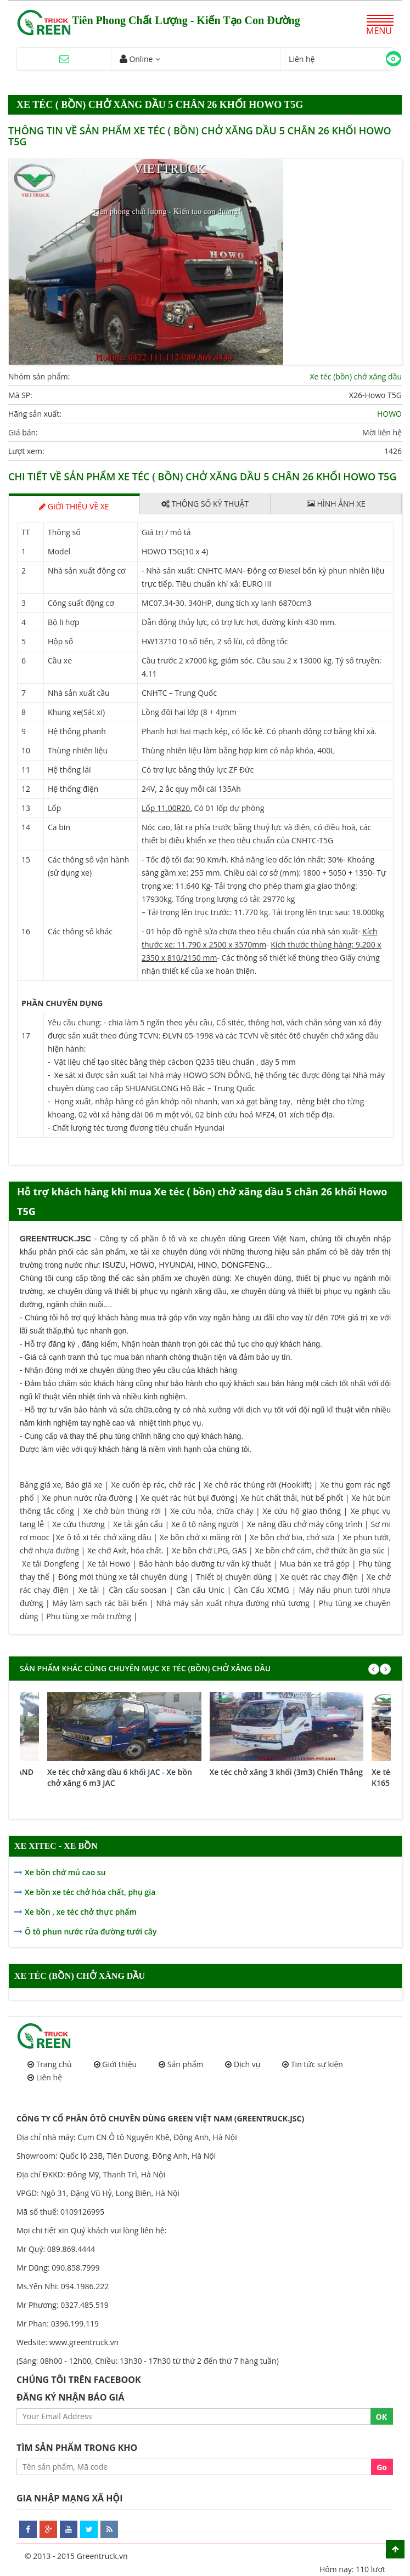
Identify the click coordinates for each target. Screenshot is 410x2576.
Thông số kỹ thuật (205, 503)
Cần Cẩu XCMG (261, 1590)
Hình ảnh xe (336, 503)
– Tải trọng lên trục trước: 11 (192, 912)
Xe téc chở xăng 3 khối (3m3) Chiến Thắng (286, 1772)
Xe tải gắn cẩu (138, 1524)
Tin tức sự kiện (317, 2064)
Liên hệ (49, 2077)
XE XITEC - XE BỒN (56, 1846)
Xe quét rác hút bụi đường (187, 1498)
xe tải (139, 1251)
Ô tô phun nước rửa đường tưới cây (90, 1931)
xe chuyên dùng (201, 1278)
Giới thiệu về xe (74, 505)
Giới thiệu (119, 2064)
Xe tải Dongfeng (50, 1563)
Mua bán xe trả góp (314, 1563)
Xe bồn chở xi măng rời (200, 1537)
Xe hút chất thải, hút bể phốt (291, 1498)
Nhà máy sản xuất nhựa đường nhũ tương (233, 1603)
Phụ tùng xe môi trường (88, 1616)
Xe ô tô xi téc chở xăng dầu (103, 1537)
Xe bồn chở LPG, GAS (209, 1550)
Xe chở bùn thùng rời (122, 1511)
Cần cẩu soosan (137, 1590)
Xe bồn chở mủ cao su (65, 1872)
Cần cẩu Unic (200, 1590)
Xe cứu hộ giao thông (302, 1511)
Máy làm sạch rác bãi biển (99, 1603)
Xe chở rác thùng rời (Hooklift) (258, 1484)
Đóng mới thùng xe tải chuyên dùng (122, 1576)
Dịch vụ (247, 2064)
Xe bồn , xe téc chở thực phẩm (81, 1912)
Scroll (395, 2549)
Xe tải (90, 1590)
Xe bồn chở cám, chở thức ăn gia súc (319, 1550)
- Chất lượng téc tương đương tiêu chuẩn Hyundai (136, 1127)
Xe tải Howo (108, 1563)
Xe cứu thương (78, 1524)
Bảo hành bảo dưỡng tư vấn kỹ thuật (205, 1563)
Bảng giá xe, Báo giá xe (61, 1484)
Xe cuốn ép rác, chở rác (153, 1484)
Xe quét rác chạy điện (319, 1576)
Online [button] (136, 59)
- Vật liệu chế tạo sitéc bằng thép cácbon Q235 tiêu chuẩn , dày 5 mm (172, 1062)
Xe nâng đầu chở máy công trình (304, 1524)
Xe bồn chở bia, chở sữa (292, 1537)
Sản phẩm (185, 2064)
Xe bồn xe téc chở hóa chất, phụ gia (90, 1892)
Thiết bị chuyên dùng (234, 1576)
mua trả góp (161, 1317)
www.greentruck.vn (84, 2342)
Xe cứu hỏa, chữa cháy (211, 1511)
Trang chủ (54, 2064)
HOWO (389, 413)
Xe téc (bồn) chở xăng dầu (356, 376)
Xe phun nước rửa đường (87, 1498)
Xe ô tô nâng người (205, 1524)
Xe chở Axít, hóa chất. (125, 1550)
